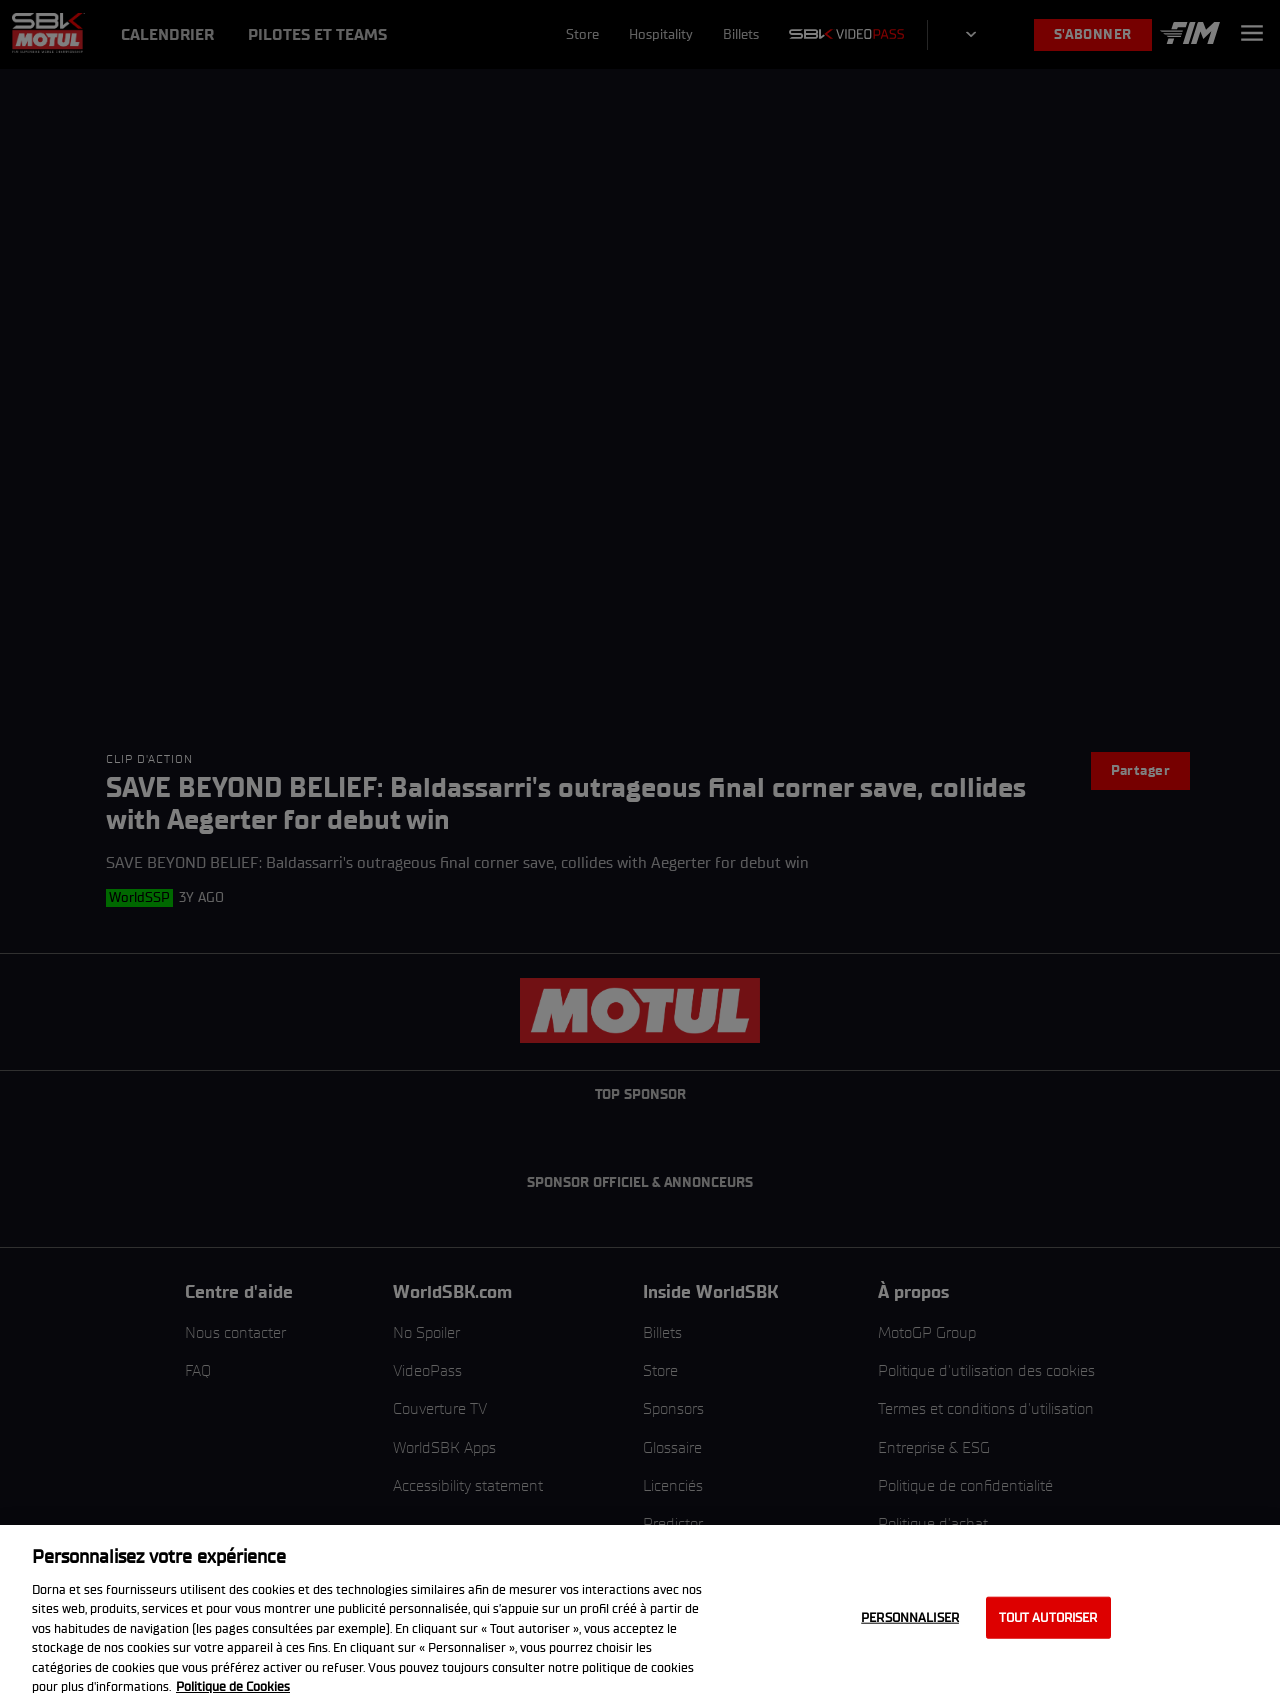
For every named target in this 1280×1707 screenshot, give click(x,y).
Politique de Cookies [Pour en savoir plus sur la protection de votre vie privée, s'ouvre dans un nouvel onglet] (233, 1686)
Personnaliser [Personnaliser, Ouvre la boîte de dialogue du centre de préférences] (910, 1617)
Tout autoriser (1048, 1617)
